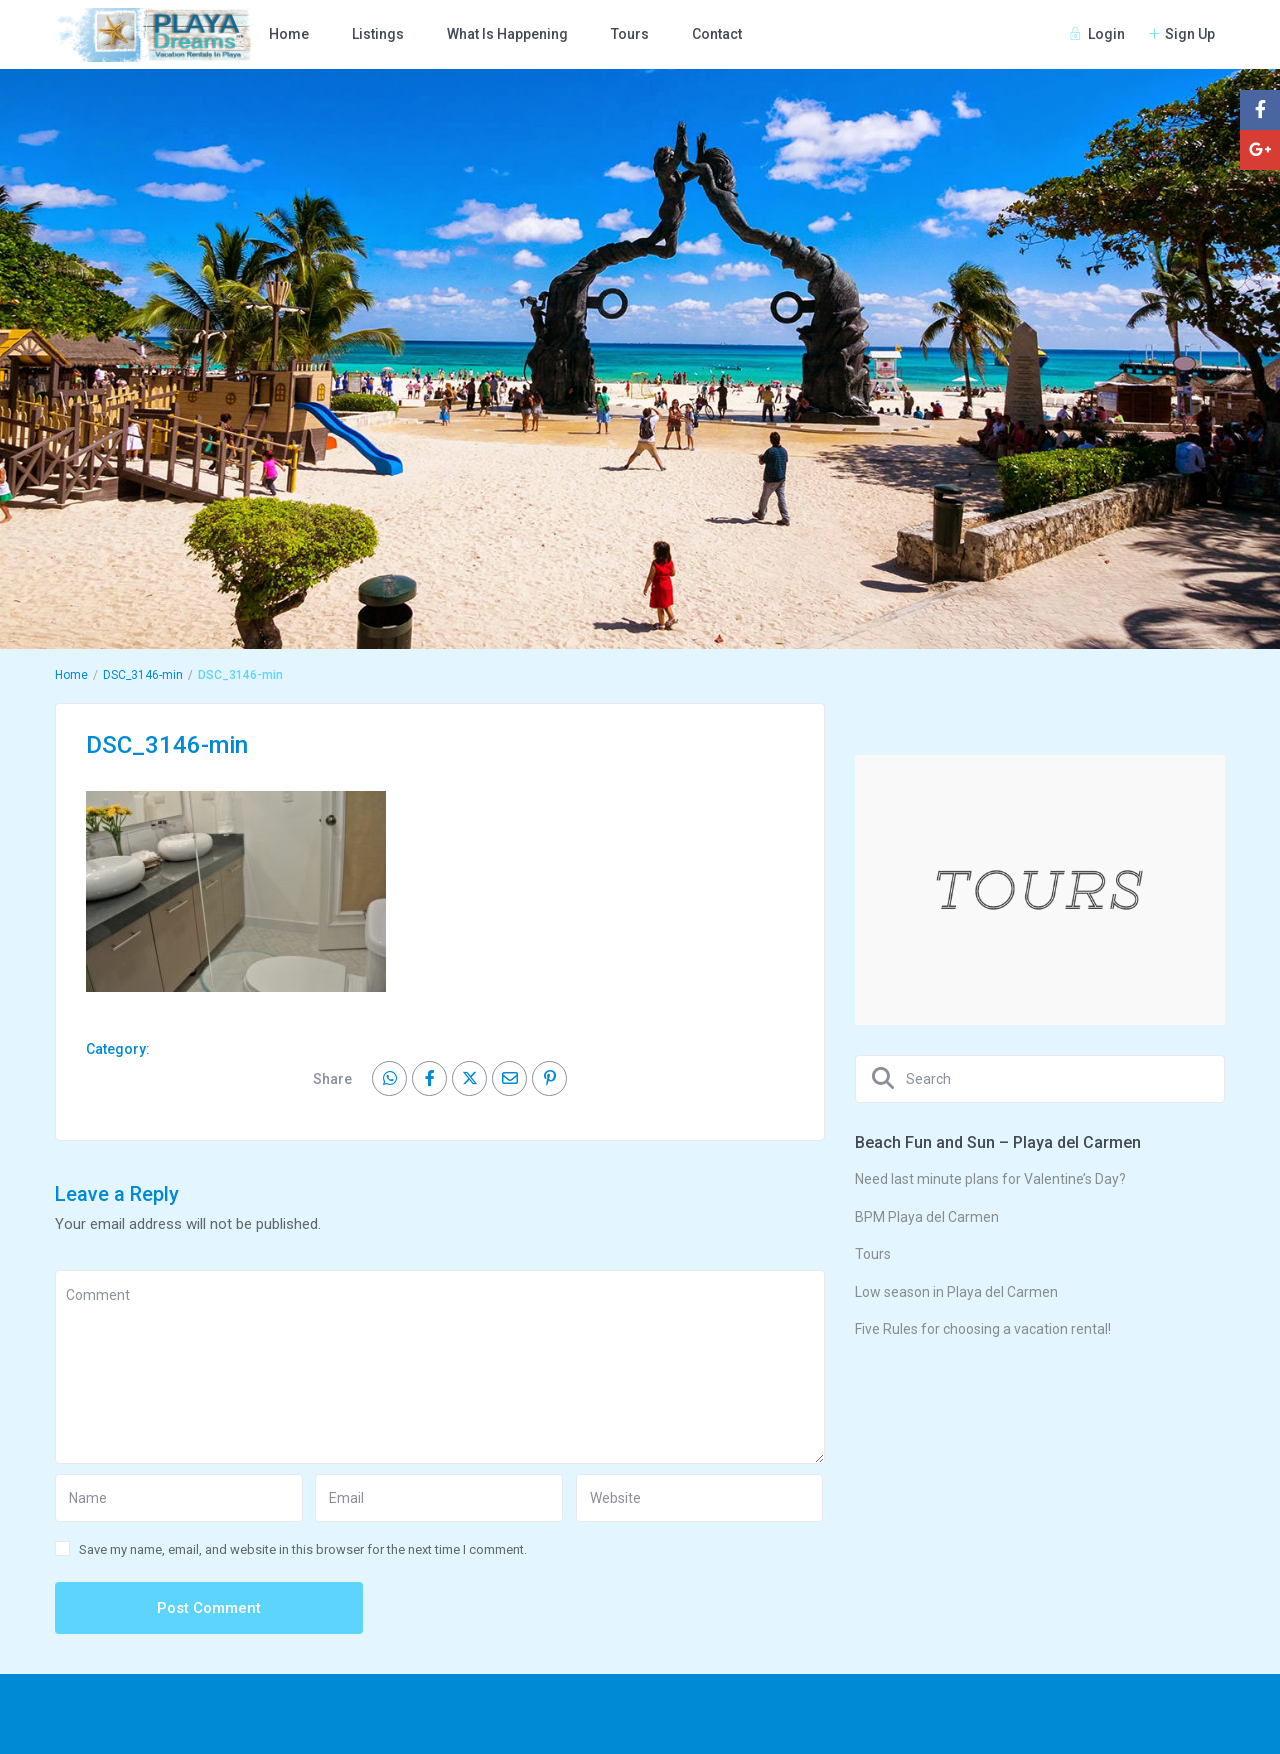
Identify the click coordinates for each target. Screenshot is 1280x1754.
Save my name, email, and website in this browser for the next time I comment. (303, 1549)
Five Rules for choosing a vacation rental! (983, 1329)
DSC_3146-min (143, 675)
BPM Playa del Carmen (927, 1217)
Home (289, 34)
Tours (630, 34)
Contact (717, 34)
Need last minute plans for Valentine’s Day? (990, 1179)
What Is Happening (507, 34)
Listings (378, 34)
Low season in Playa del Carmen (956, 1292)
